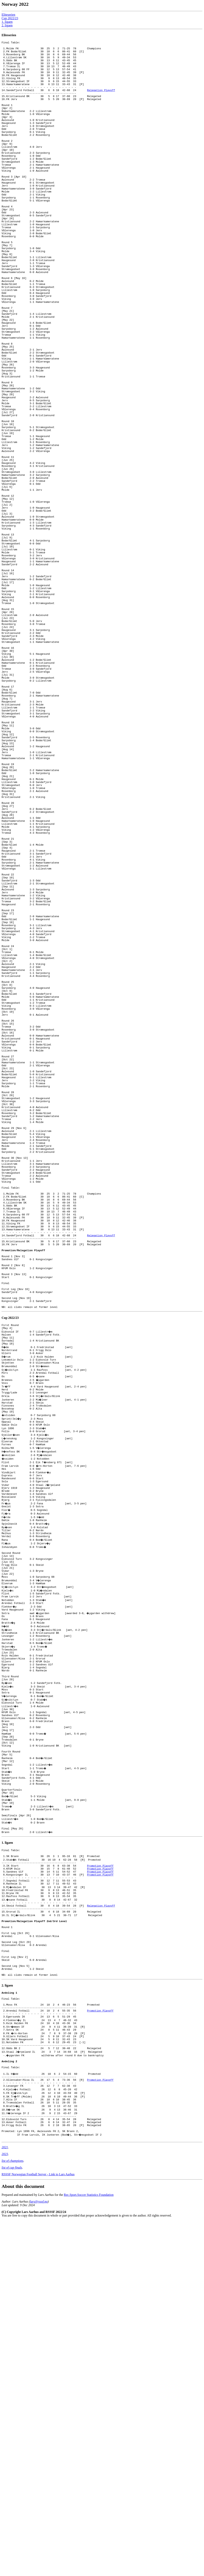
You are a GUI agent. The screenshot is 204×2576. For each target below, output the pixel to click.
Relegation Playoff (101, 100)
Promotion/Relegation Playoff (23, 1492)
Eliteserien (8, 14)
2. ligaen (7, 25)
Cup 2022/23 (10, 18)
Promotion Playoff (100, 2181)
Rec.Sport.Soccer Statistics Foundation (89, 2550)
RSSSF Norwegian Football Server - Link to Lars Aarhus (38, 2529)
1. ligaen (7, 21)
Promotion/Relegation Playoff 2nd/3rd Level (34, 2245)
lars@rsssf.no (39, 2557)
